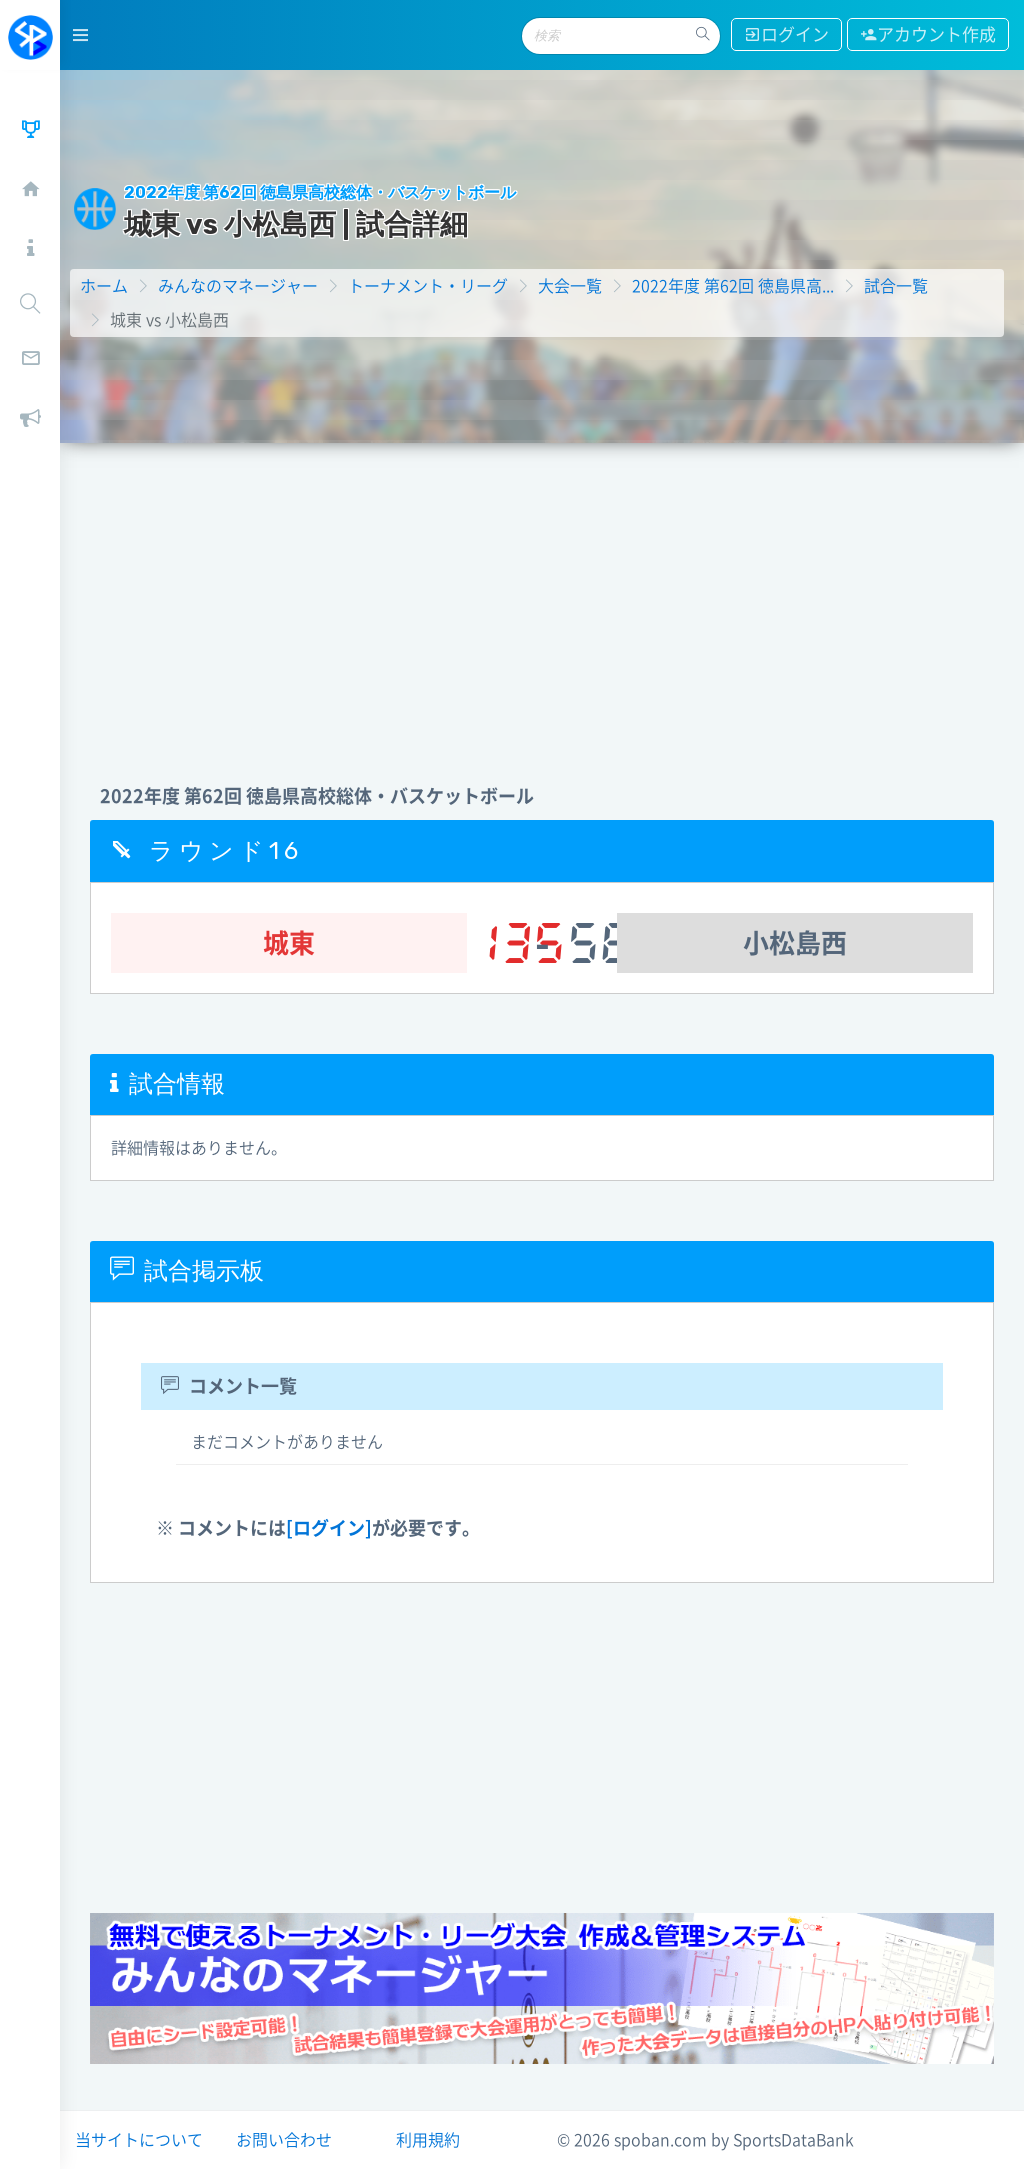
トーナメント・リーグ (428, 286)
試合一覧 (896, 286)
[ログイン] (329, 1528)
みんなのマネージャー (238, 286)
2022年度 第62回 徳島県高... (733, 286)
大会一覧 (570, 286)
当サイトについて (139, 2140)
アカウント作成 (928, 34)
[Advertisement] (542, 593)
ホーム (104, 286)
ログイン (786, 34)
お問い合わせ (284, 2140)
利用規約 (428, 2140)
